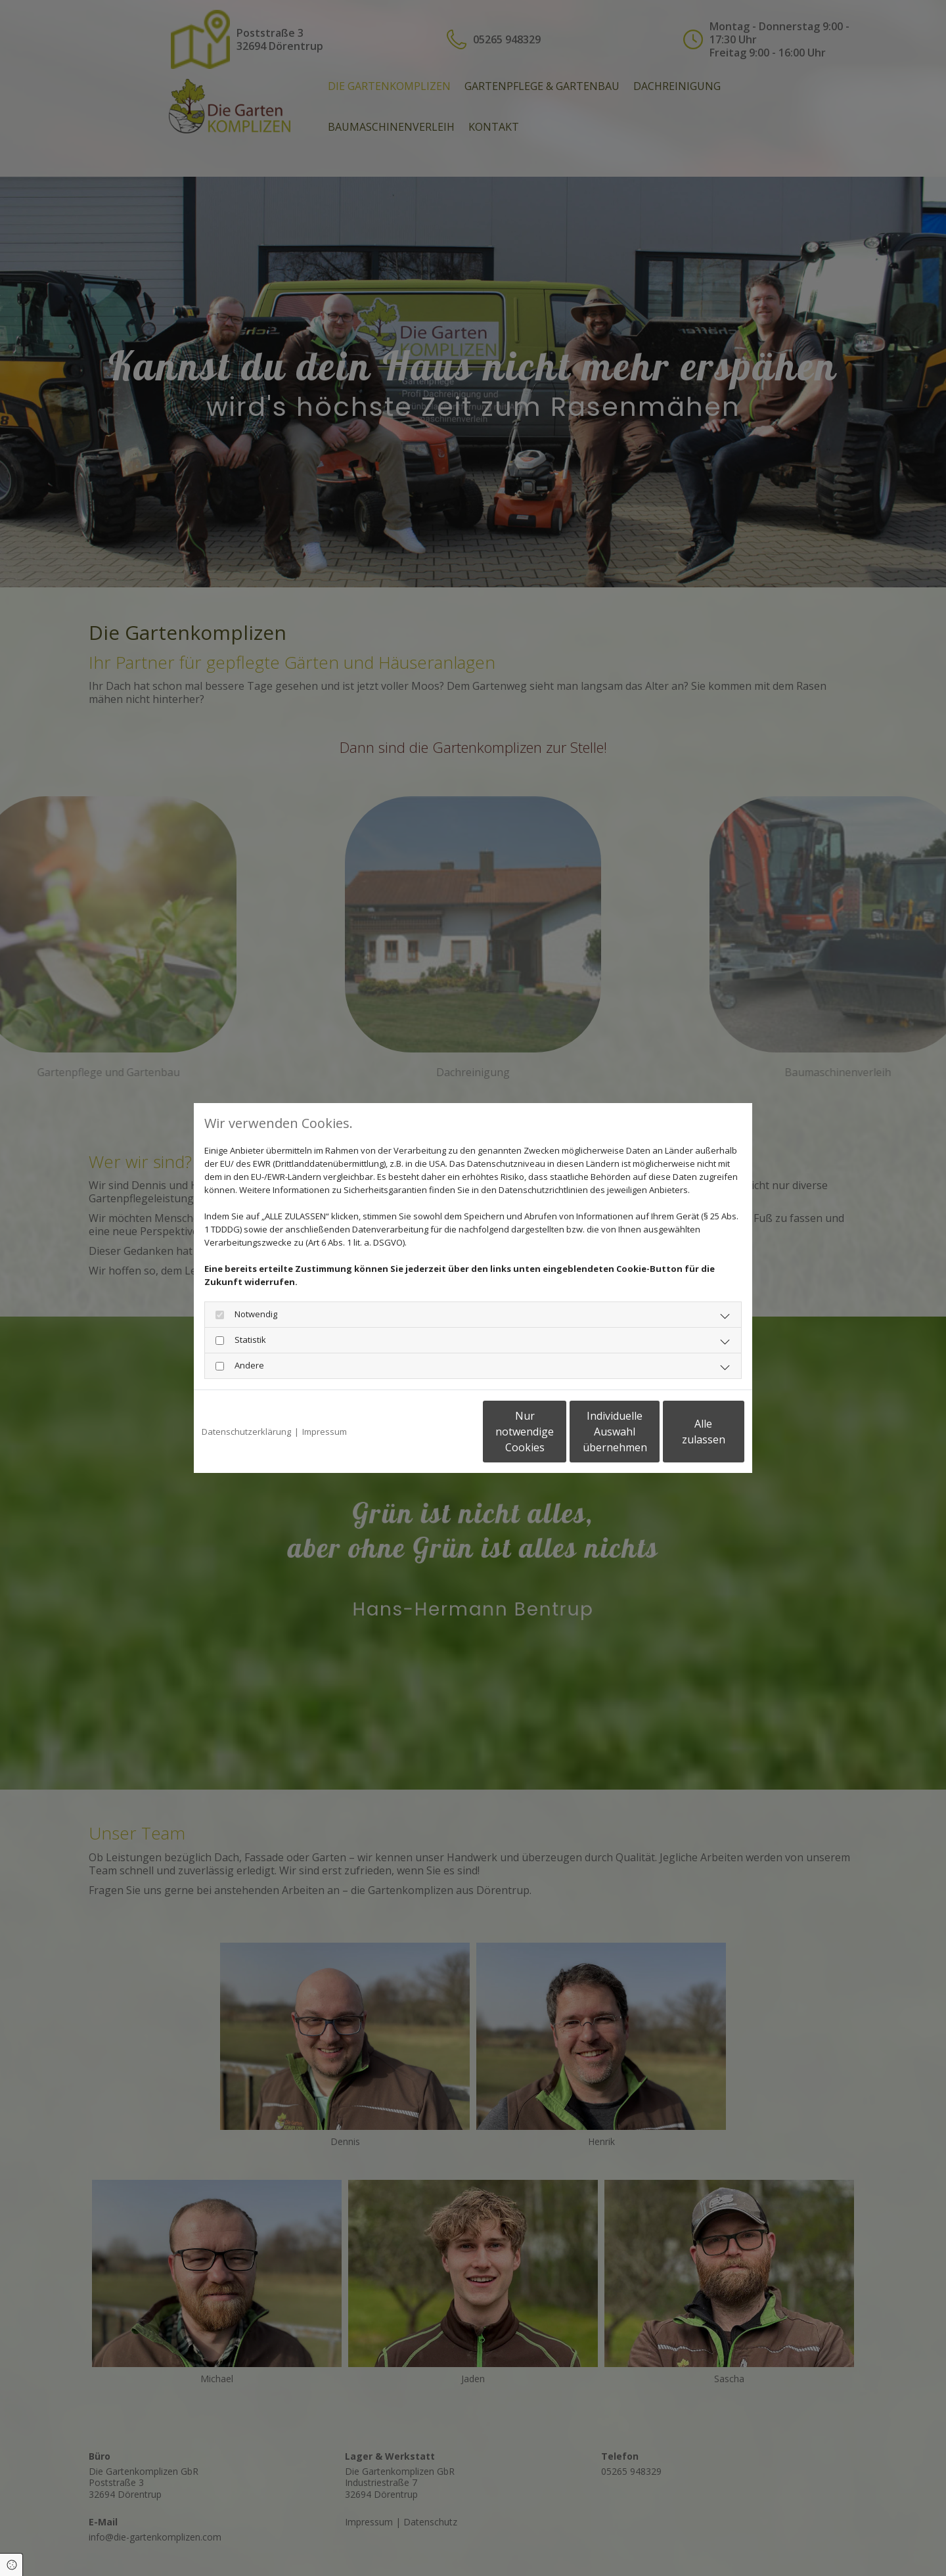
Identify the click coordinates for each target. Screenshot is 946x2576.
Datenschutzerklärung (246, 1431)
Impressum (324, 1431)
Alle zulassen (683, 1431)
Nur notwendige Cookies (434, 1431)
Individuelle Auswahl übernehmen (559, 1432)
